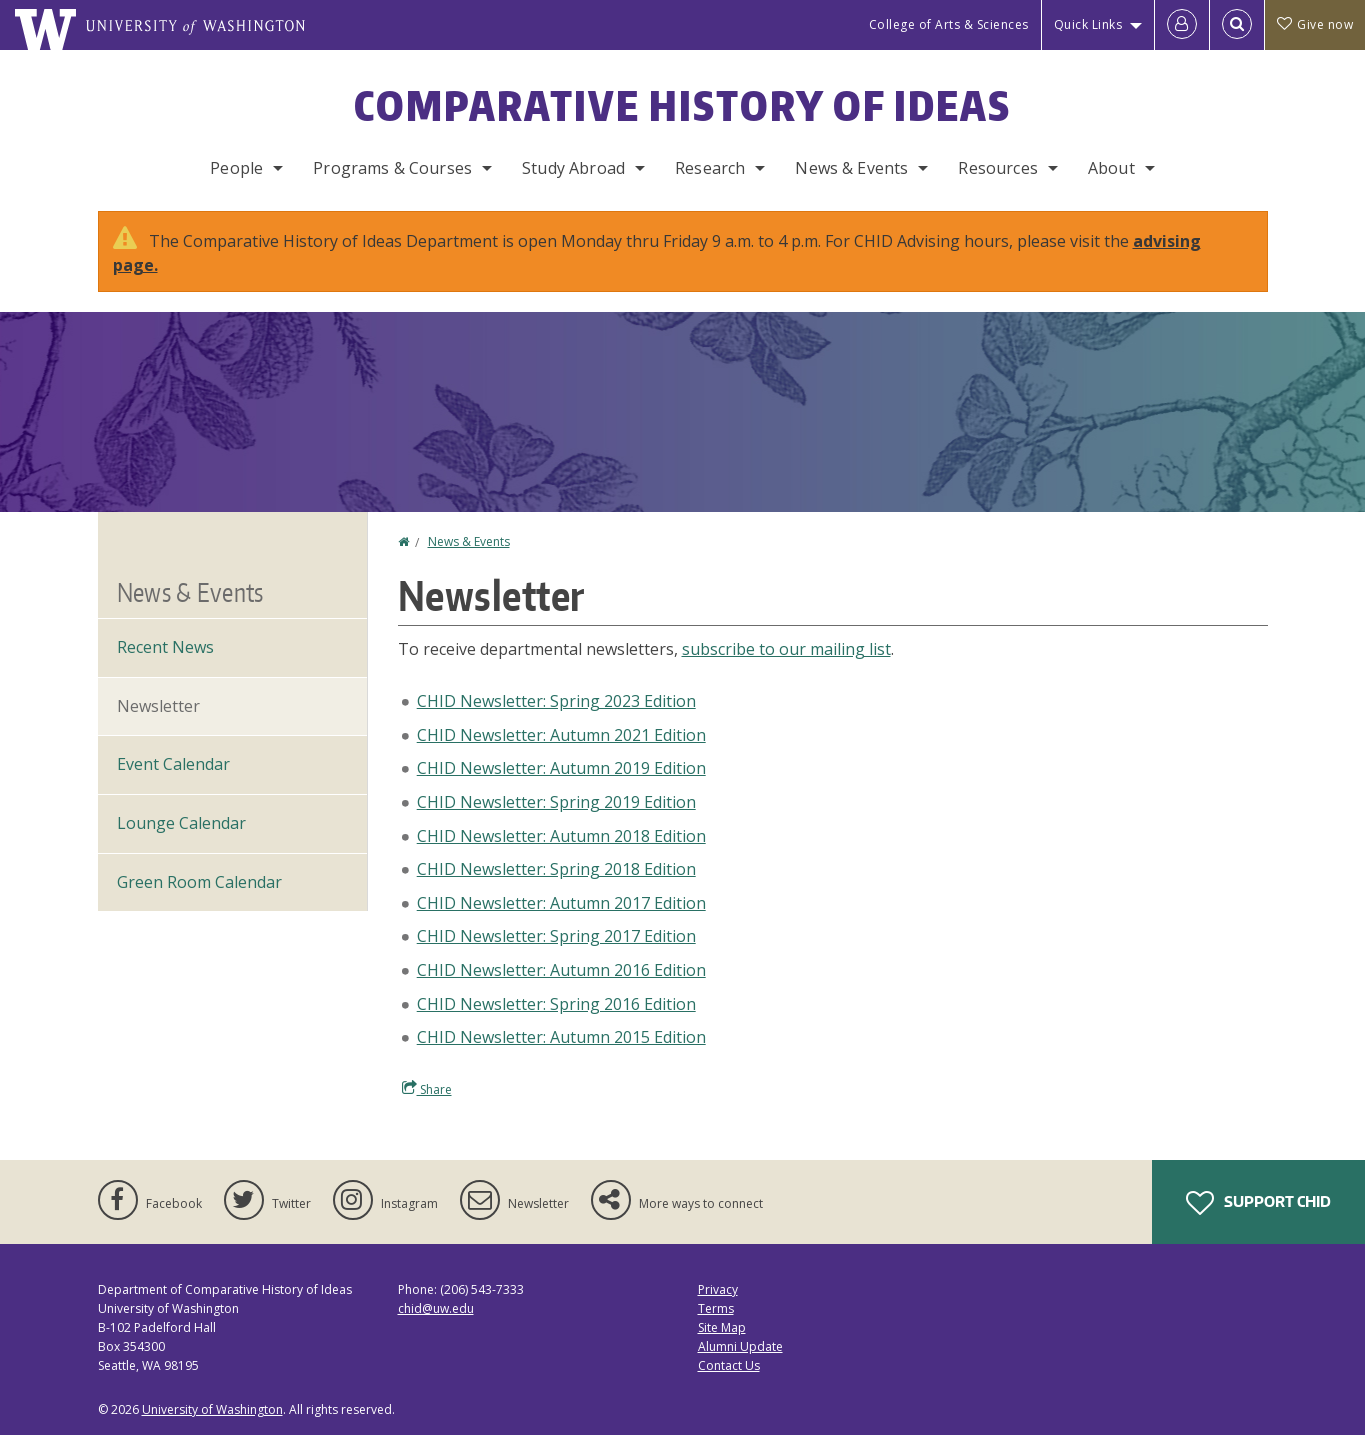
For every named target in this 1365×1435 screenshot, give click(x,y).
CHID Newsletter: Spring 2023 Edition (556, 701)
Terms (716, 1308)
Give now (1315, 24)
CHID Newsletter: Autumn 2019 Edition (561, 768)
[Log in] (1182, 25)
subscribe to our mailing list (786, 649)
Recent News (165, 647)
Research (710, 168)
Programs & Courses (392, 168)
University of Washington (212, 1409)
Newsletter (158, 706)
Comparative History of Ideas (682, 106)
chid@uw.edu (436, 1308)
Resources (997, 168)
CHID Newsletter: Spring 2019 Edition (556, 802)
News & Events (851, 168)
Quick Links (1088, 24)
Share (427, 1089)
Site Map (722, 1327)
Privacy (718, 1289)
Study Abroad (573, 168)
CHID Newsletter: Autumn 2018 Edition (561, 836)
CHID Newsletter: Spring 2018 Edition (556, 869)
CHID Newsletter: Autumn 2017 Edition (561, 903)
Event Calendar (173, 764)
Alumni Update (740, 1346)
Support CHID (1258, 1203)
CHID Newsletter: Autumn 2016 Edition (561, 970)
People (236, 168)
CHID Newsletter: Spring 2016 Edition (556, 1004)
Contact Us (729, 1365)
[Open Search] (1237, 25)
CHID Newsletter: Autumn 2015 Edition (561, 1037)
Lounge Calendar (181, 823)
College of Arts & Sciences (949, 24)
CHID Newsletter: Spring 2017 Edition (556, 936)
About (1111, 168)
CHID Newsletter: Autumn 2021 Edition (561, 735)
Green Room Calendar (199, 882)
